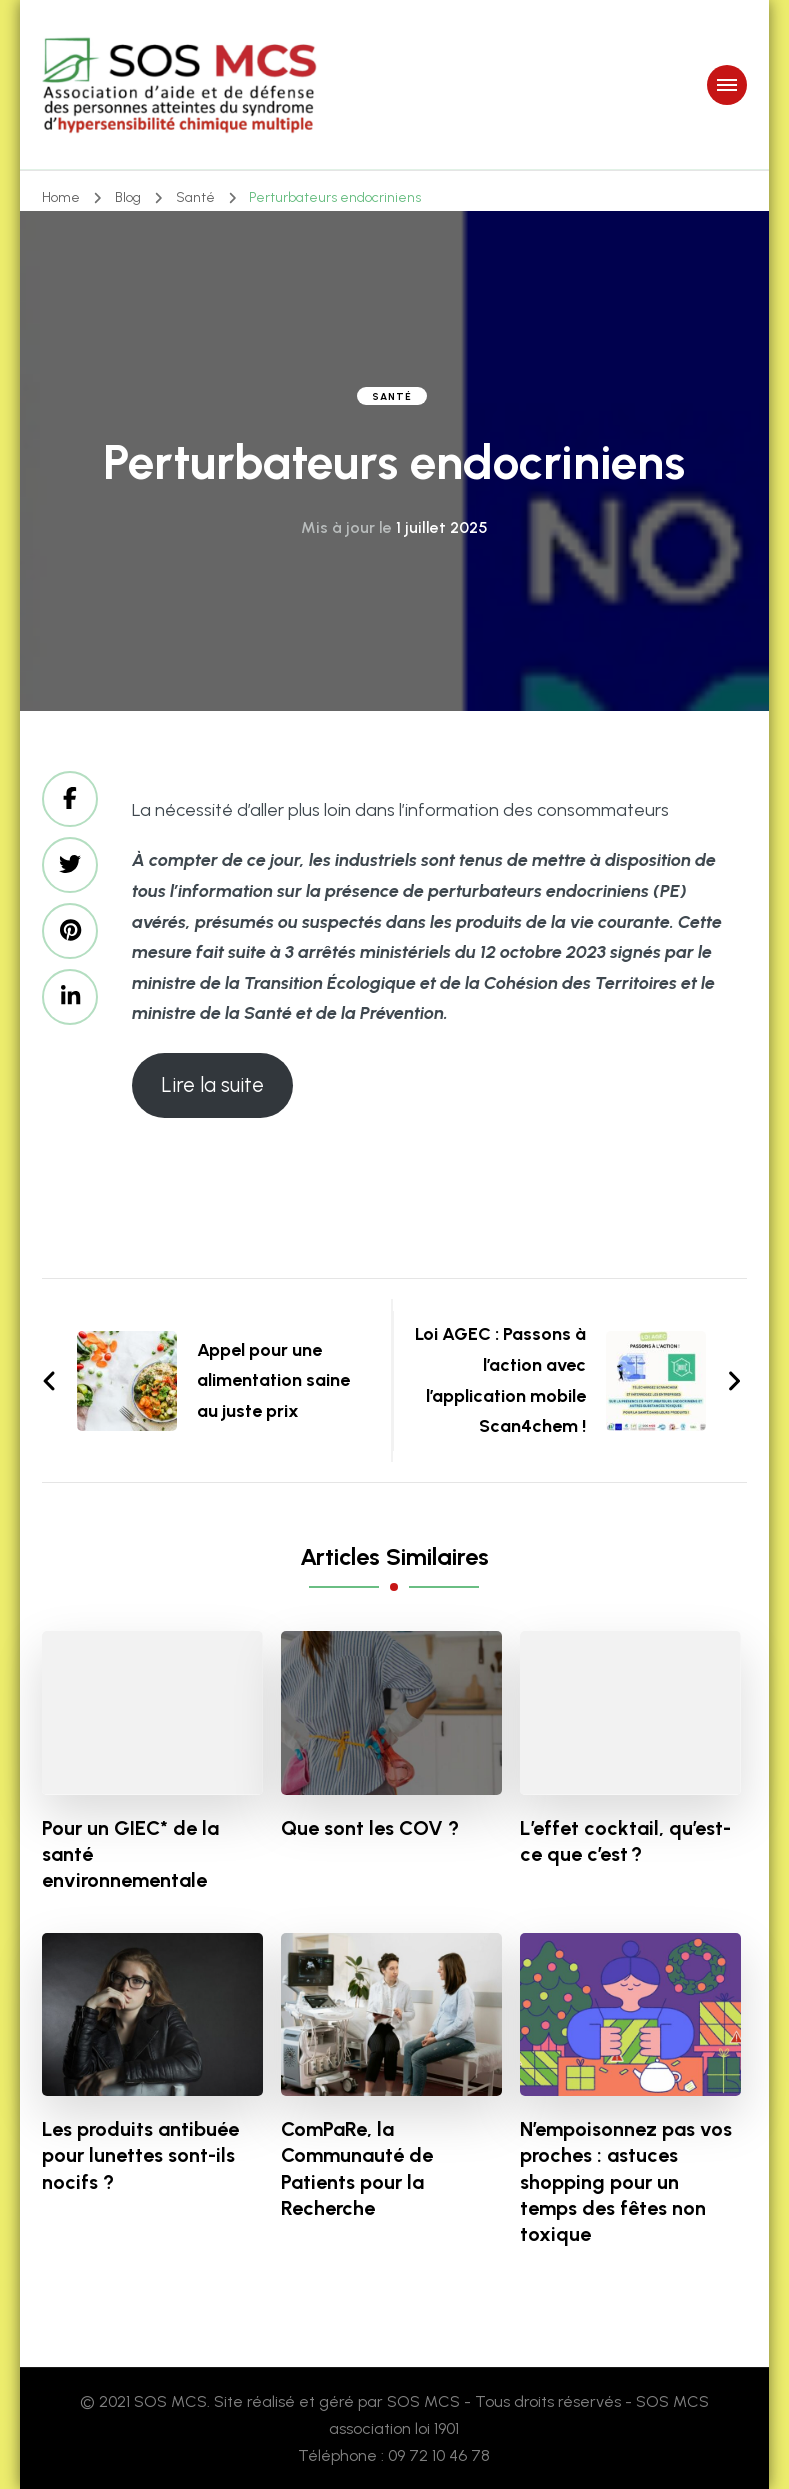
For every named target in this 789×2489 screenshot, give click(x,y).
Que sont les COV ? (370, 1828)
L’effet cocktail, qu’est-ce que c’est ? (625, 1841)
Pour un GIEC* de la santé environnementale (130, 1854)
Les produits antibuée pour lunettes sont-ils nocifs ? (140, 2155)
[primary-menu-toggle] (727, 85)
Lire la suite (212, 1085)
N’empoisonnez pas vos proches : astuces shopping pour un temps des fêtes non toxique (626, 2181)
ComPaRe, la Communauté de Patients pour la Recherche (357, 2168)
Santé (392, 396)
